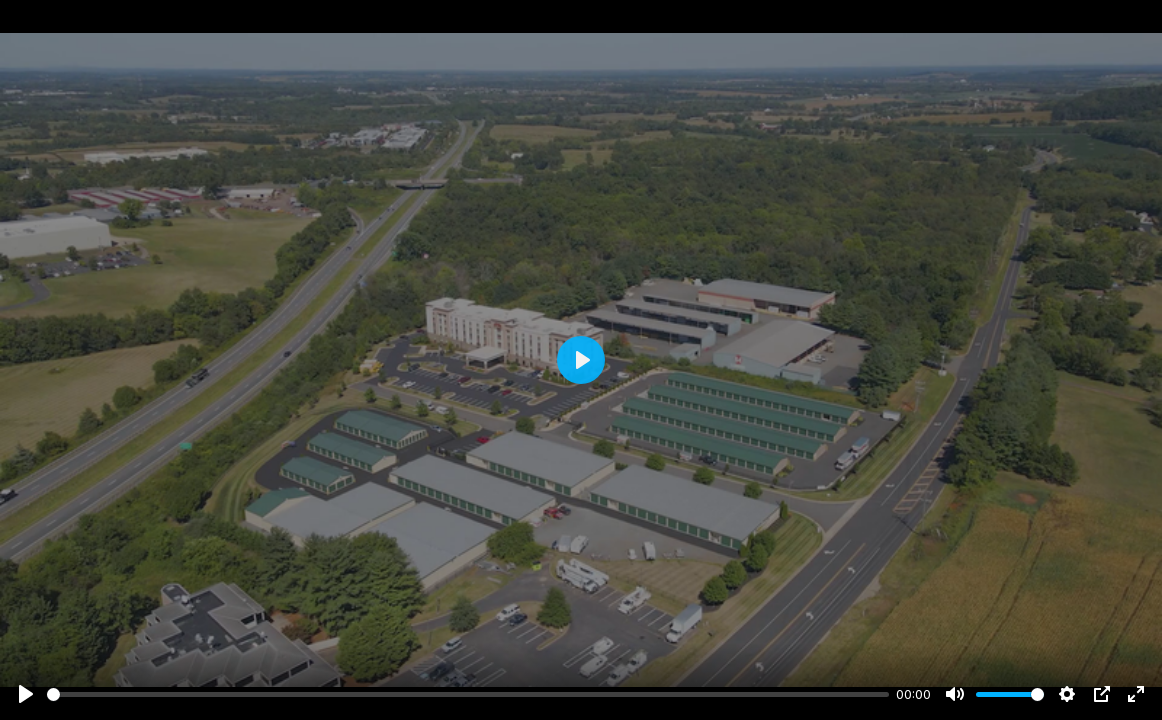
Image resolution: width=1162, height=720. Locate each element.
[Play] (26, 694)
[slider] (468, 694)
